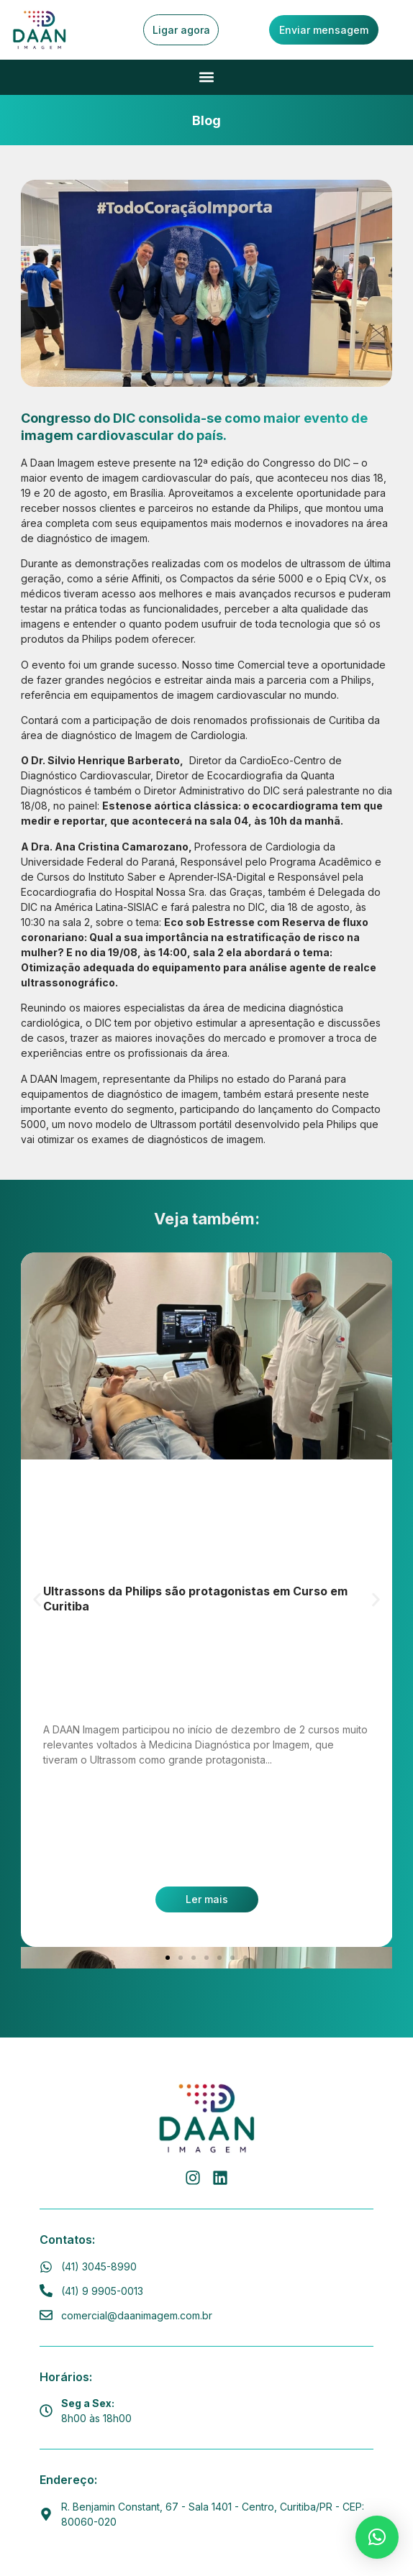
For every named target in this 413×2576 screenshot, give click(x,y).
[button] (207, 77)
